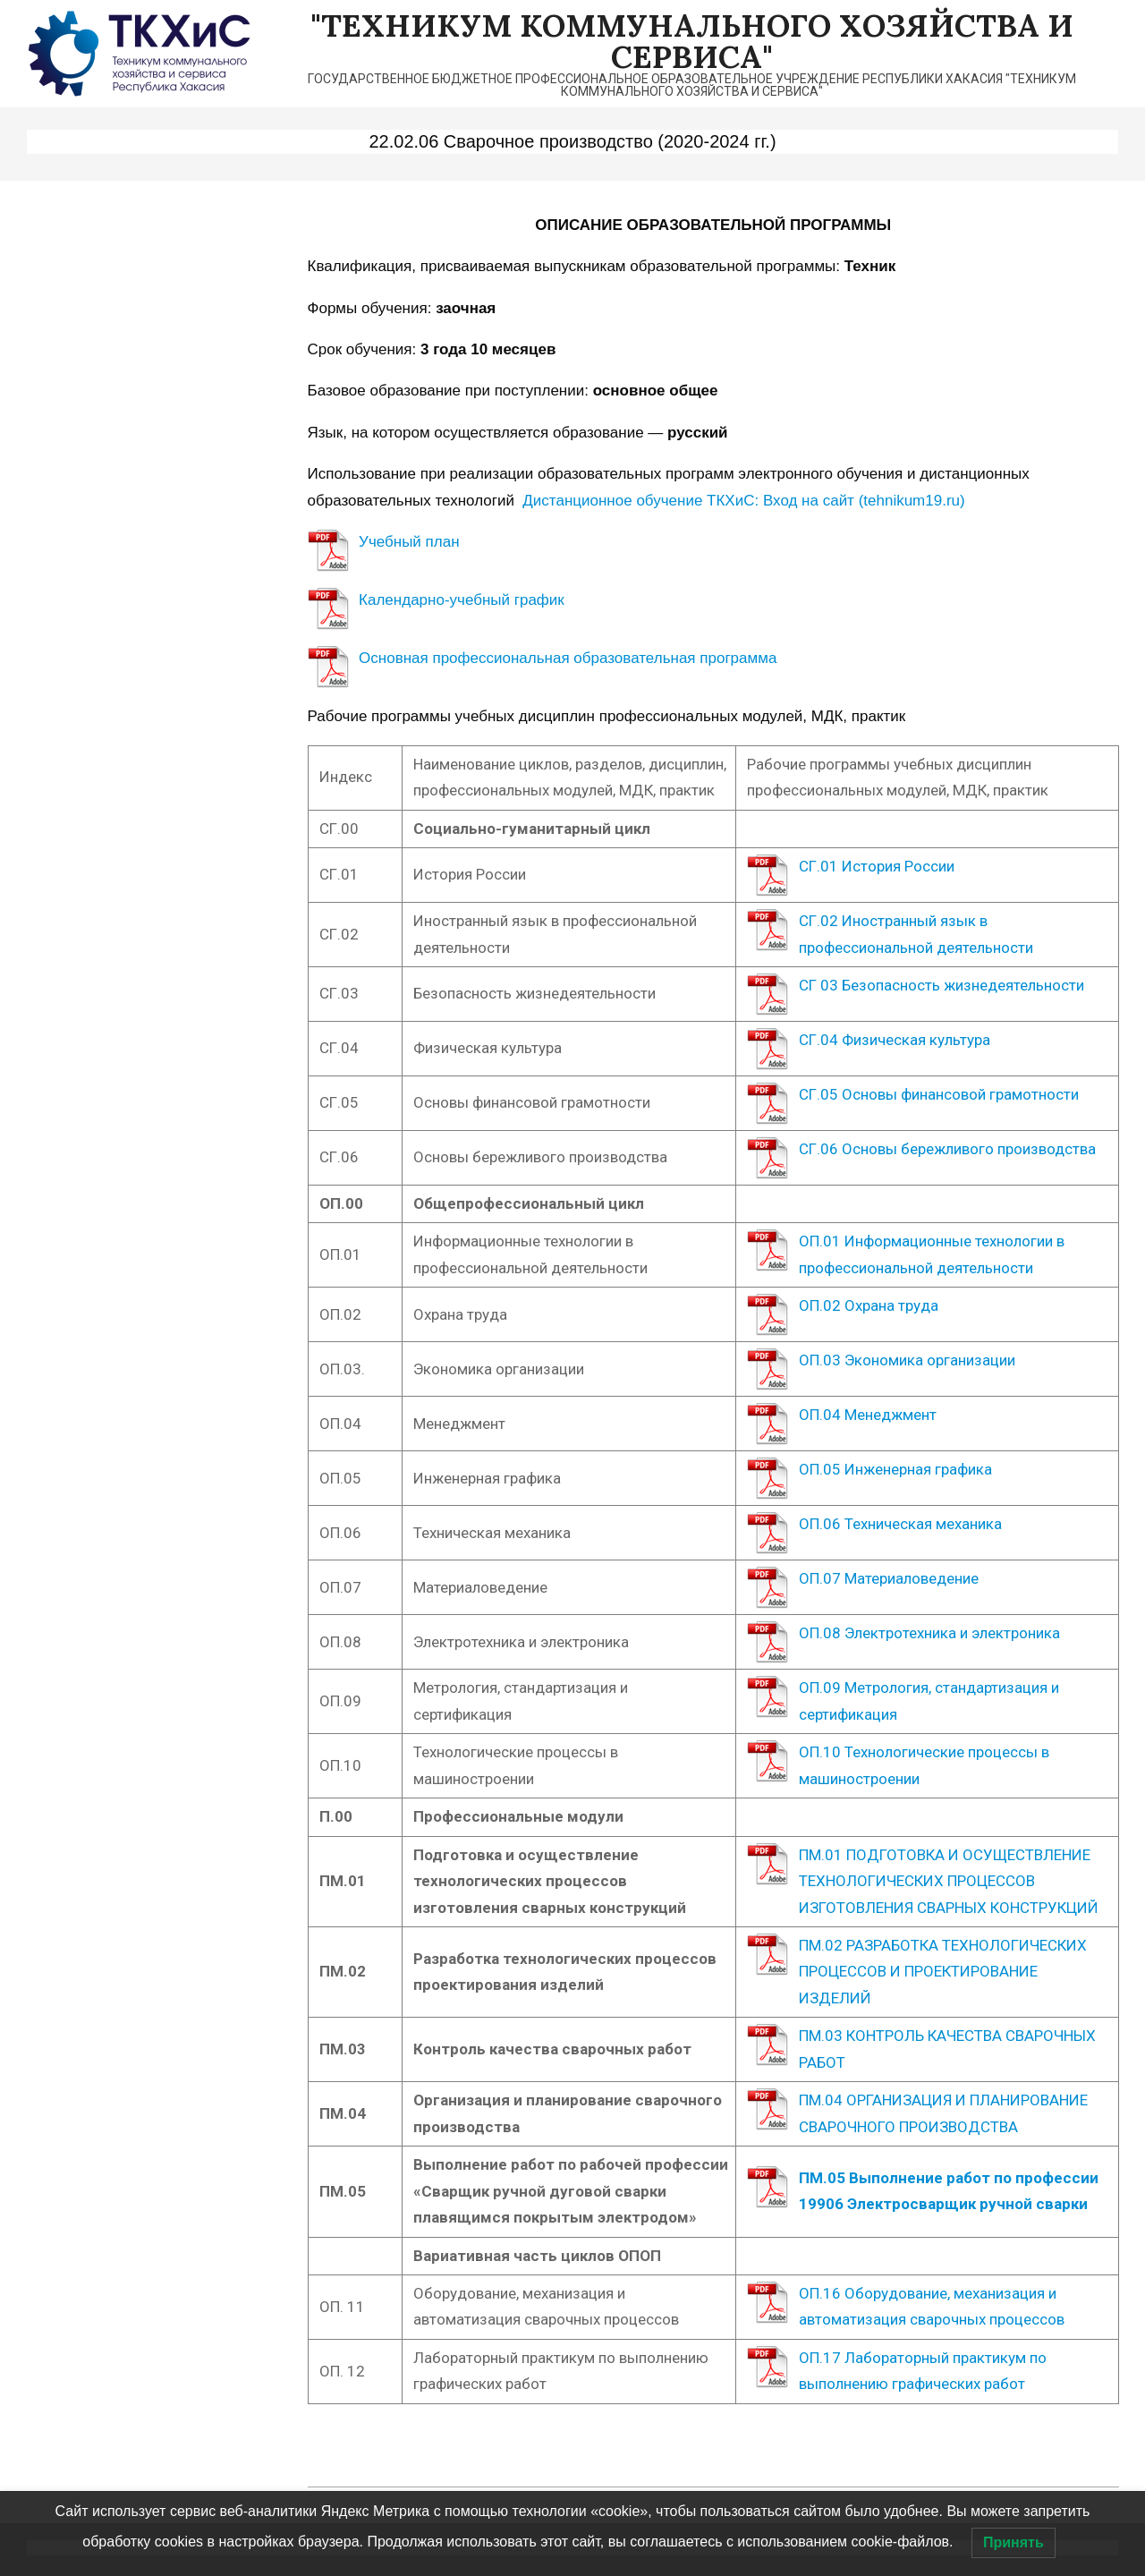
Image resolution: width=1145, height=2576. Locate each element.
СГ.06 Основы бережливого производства (947, 1149)
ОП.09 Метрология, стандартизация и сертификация (929, 1700)
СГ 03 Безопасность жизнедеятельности (941, 985)
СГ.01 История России (876, 866)
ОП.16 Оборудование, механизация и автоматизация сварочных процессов (933, 2306)
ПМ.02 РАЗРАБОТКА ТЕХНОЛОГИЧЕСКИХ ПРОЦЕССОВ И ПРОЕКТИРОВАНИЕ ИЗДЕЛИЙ (943, 1971)
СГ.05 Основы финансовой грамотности (939, 1094)
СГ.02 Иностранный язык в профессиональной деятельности (916, 934)
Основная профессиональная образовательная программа (567, 658)
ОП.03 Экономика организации (907, 1360)
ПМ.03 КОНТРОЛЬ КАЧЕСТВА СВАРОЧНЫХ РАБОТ (947, 2048)
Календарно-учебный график (461, 599)
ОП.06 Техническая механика (900, 1524)
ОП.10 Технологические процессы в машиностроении (924, 1765)
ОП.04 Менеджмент (868, 1415)
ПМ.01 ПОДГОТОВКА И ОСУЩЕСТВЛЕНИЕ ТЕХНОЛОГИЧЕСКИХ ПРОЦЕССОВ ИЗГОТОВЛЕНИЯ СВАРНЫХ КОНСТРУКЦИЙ (948, 1881)
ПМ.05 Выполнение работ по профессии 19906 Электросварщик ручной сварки (948, 2191)
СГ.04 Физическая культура (894, 1040)
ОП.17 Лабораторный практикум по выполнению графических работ (923, 2371)
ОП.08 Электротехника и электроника (929, 1633)
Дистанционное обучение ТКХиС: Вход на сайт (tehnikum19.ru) (743, 500)
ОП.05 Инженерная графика (895, 1469)
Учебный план (409, 541)
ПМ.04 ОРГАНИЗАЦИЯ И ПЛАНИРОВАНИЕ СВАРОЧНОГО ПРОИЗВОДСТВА (943, 2113)
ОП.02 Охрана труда (868, 1305)
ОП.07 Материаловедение (889, 1578)
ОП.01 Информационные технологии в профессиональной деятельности (931, 1254)
